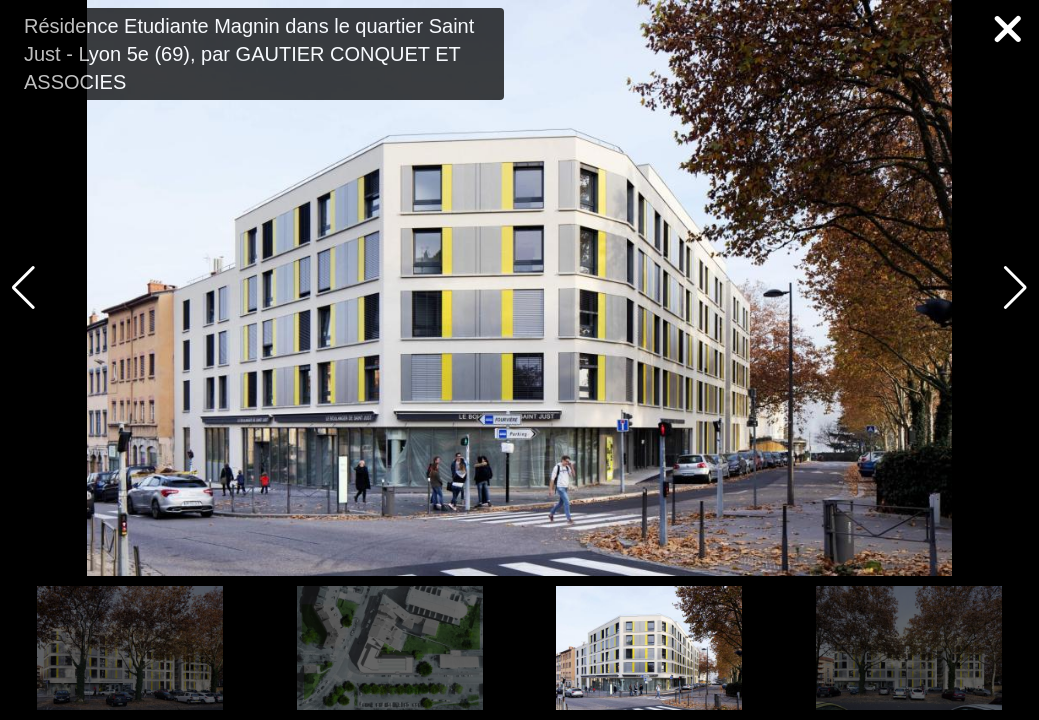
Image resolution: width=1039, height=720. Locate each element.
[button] (1015, 288)
